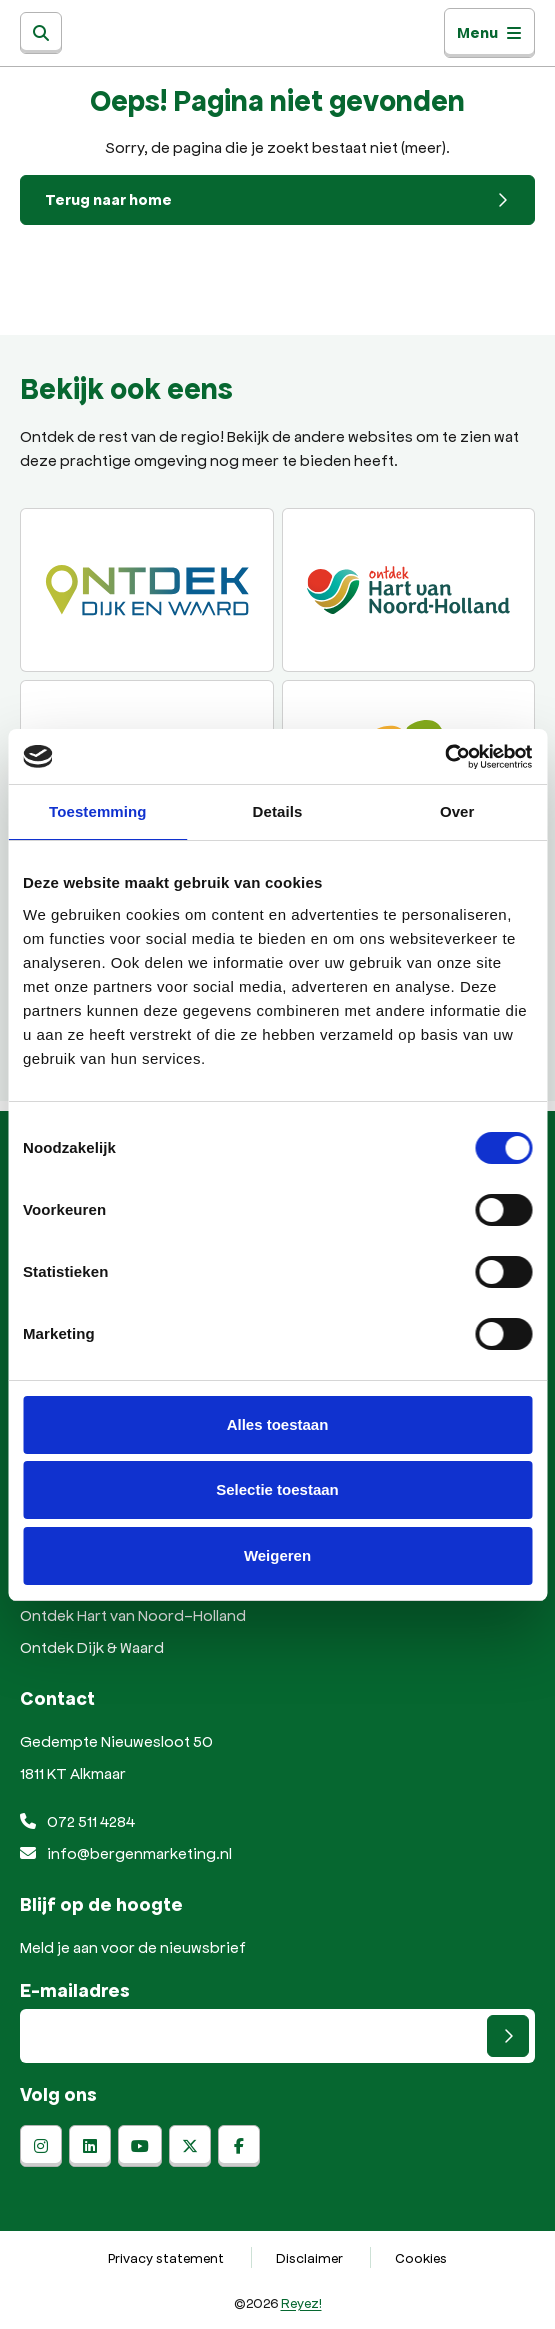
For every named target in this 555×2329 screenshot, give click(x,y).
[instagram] (41, 2146)
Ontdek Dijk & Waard (92, 1646)
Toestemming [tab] (98, 811)
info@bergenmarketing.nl (126, 1852)
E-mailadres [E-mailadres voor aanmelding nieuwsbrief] (75, 1990)
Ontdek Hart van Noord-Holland (133, 1614)
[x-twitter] (190, 2146)
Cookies (421, 2257)
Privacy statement (166, 2257)
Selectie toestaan (277, 1489)
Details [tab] (278, 811)
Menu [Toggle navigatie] (489, 32)
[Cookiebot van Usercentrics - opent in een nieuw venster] (444, 757)
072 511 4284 (77, 1820)
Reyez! (301, 2302)
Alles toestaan (278, 1424)
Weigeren (277, 1555)
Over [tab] (457, 811)
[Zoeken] (41, 33)
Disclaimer (309, 2257)
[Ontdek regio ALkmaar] (409, 590)
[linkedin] (90, 2146)
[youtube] (140, 2146)
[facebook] (239, 2146)
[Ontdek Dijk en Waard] (147, 590)
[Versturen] (508, 2036)
